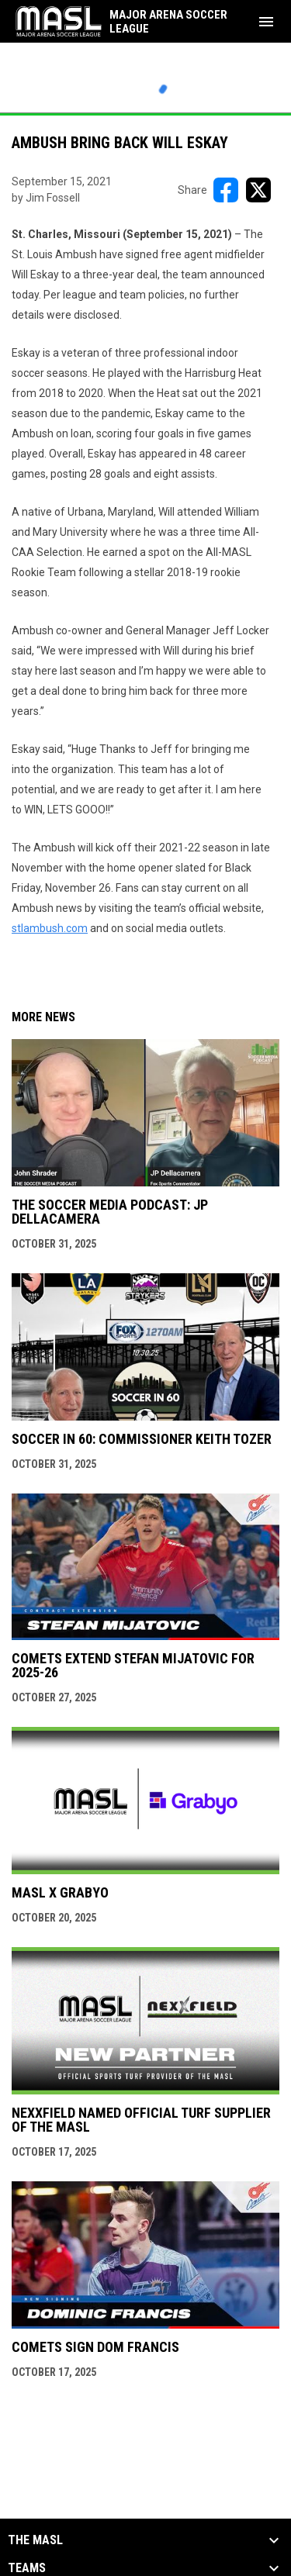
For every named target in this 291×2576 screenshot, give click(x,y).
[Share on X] (258, 190)
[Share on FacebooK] (225, 190)
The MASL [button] (35, 2540)
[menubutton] (266, 21)
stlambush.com (50, 928)
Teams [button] (27, 2568)
